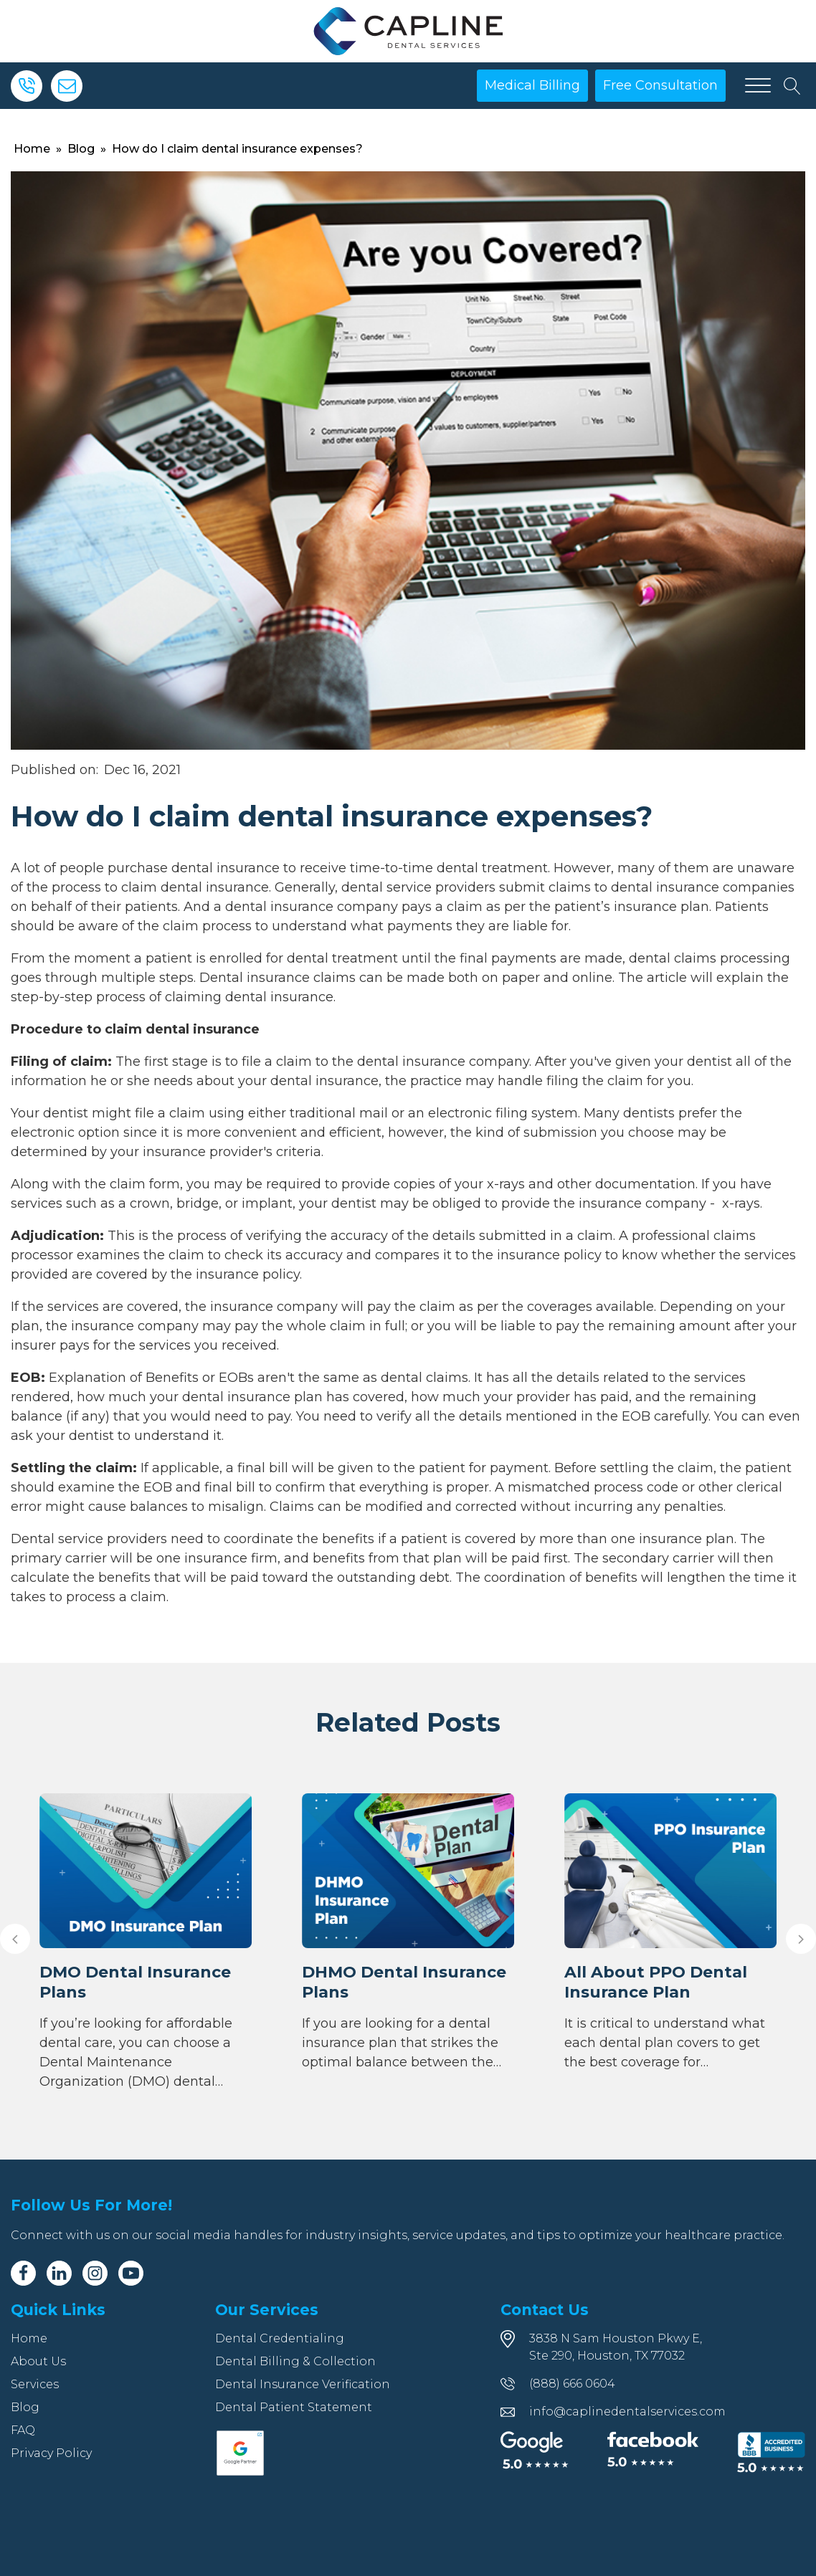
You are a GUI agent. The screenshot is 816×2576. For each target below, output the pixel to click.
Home (32, 149)
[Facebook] (23, 2273)
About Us (38, 2361)
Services (35, 2384)
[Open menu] (758, 86)
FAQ (23, 2430)
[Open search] (792, 86)
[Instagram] (95, 2273)
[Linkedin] (59, 2273)
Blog (81, 149)
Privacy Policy (51, 2453)
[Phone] (26, 86)
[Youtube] (130, 2273)
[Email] (66, 86)
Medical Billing (532, 85)
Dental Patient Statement (293, 2407)
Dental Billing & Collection (295, 2361)
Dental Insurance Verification (302, 2384)
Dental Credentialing (279, 2338)
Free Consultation (660, 85)
